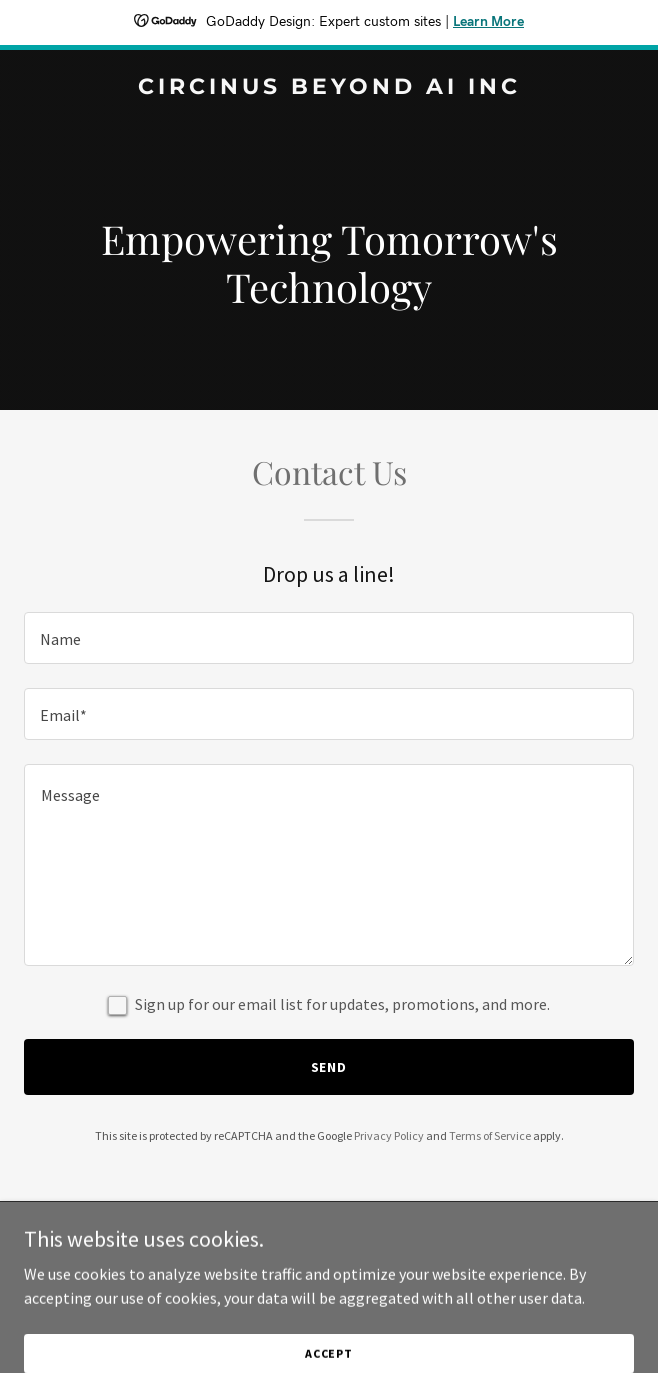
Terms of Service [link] (490, 1135)
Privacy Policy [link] (389, 1135)
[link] (329, 88)
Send (329, 1067)
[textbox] (329, 638)
